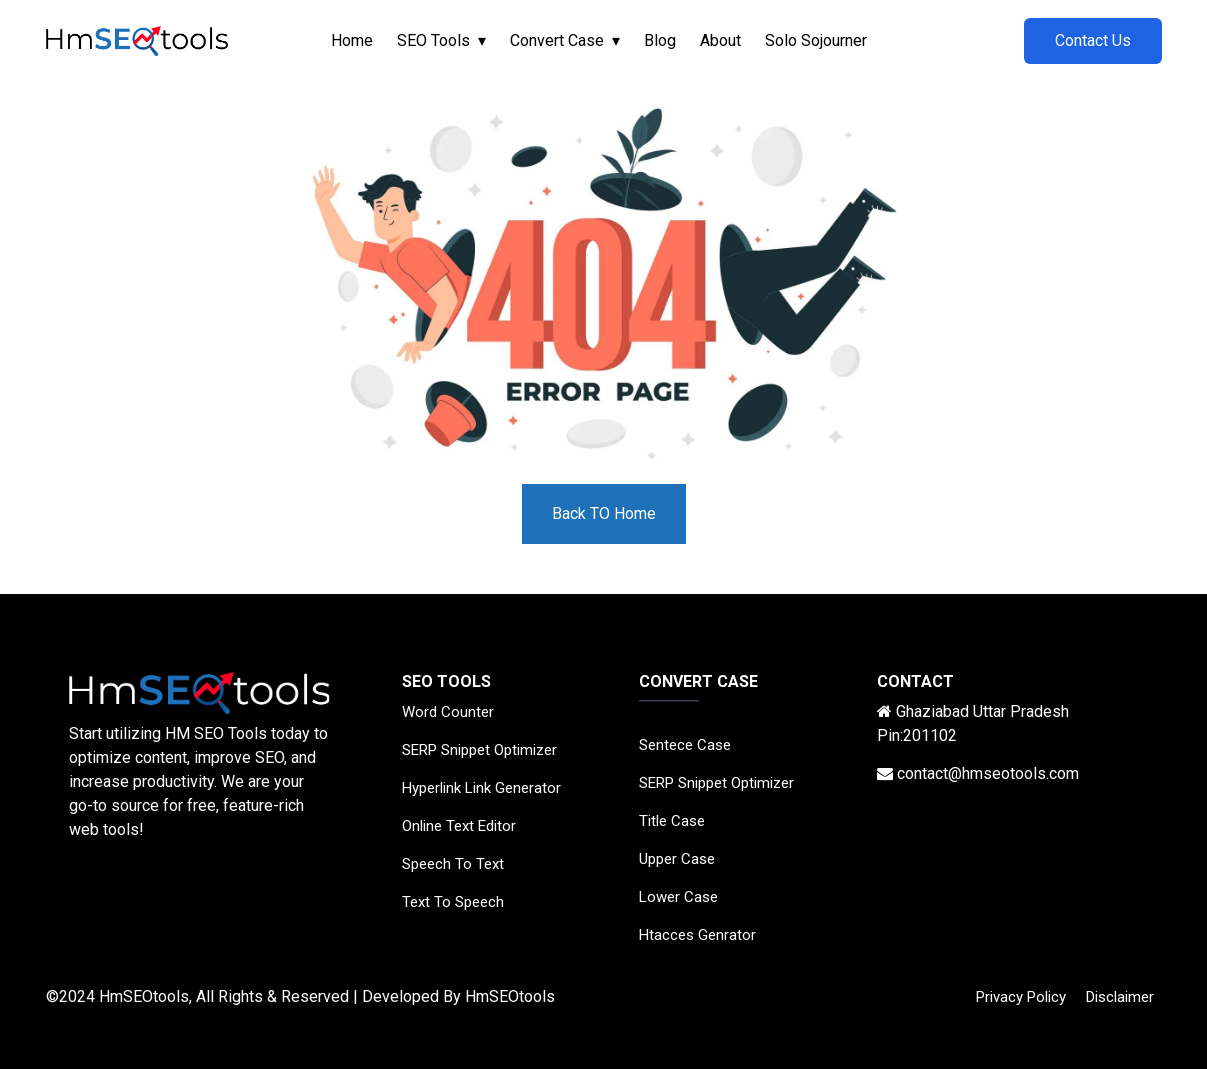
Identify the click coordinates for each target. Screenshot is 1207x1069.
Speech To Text (453, 864)
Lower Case (678, 897)
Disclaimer (1120, 997)
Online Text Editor (459, 826)
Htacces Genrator (697, 935)
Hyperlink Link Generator (481, 788)
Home (352, 40)
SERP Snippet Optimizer (479, 750)
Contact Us (1093, 40)
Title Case (672, 821)
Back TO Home (604, 513)
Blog (660, 40)
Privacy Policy (1021, 997)
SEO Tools (433, 40)
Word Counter (448, 712)
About (720, 40)
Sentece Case (685, 745)
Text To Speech (453, 902)
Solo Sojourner (816, 40)
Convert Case (557, 40)
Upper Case (677, 859)
